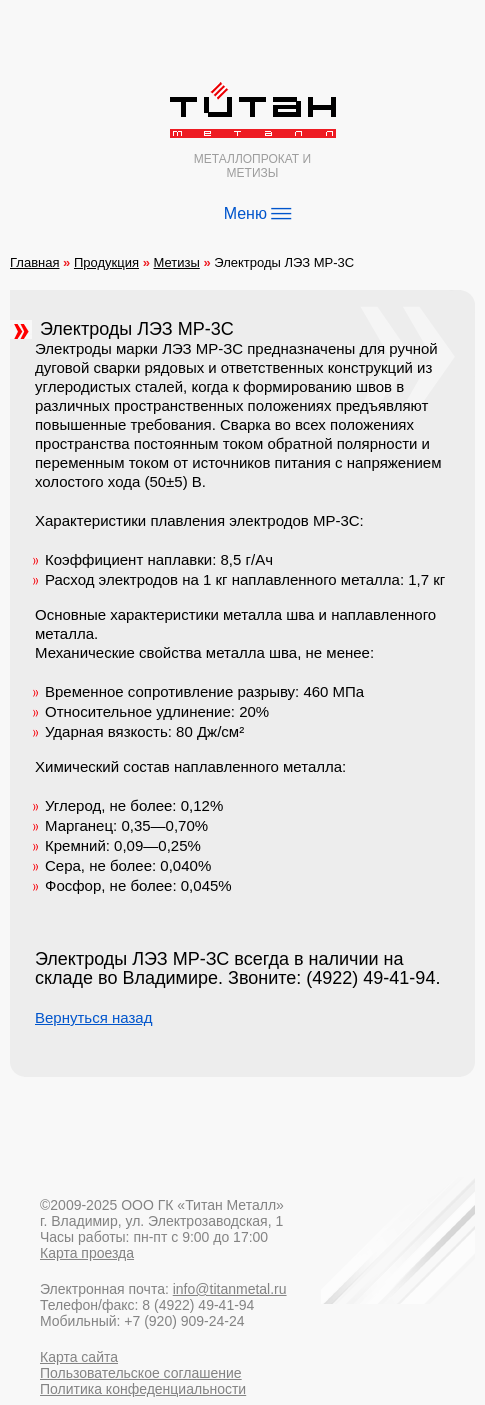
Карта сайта (79, 1357)
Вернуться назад (93, 1017)
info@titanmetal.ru (230, 1289)
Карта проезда (87, 1253)
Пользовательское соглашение (141, 1373)
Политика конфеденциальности (143, 1389)
